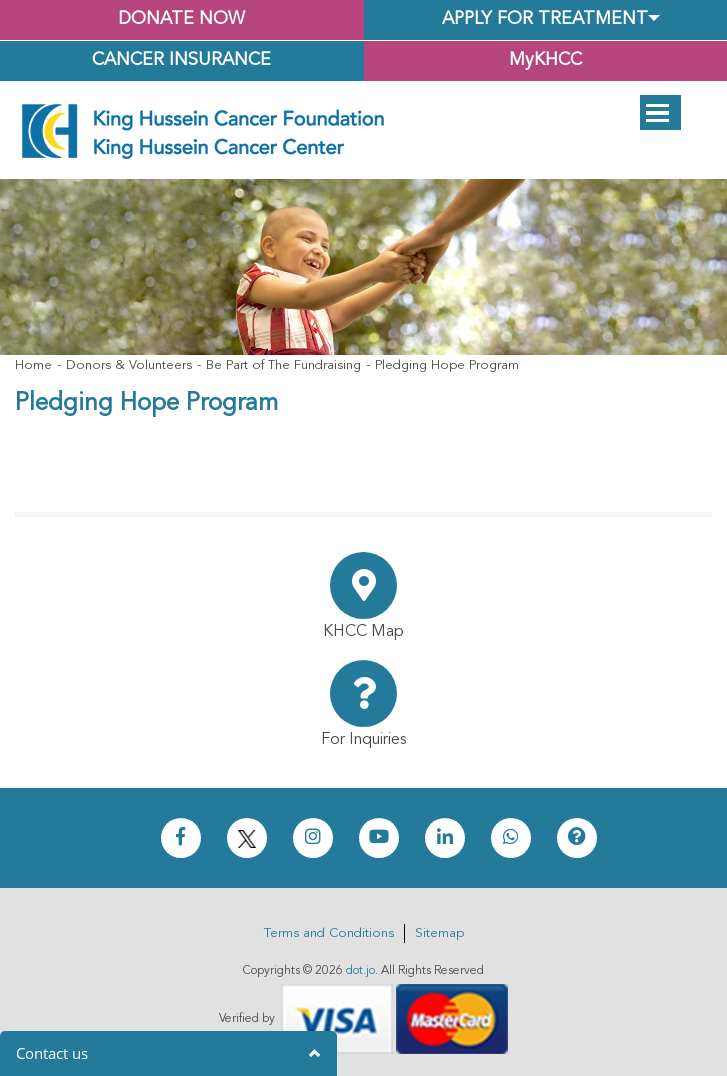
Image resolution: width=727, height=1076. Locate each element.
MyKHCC (545, 60)
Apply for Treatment (545, 19)
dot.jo (360, 971)
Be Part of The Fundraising (283, 365)
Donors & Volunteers (129, 365)
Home (33, 365)
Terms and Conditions (329, 933)
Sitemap (439, 933)
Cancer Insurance (181, 60)
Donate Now (181, 19)
